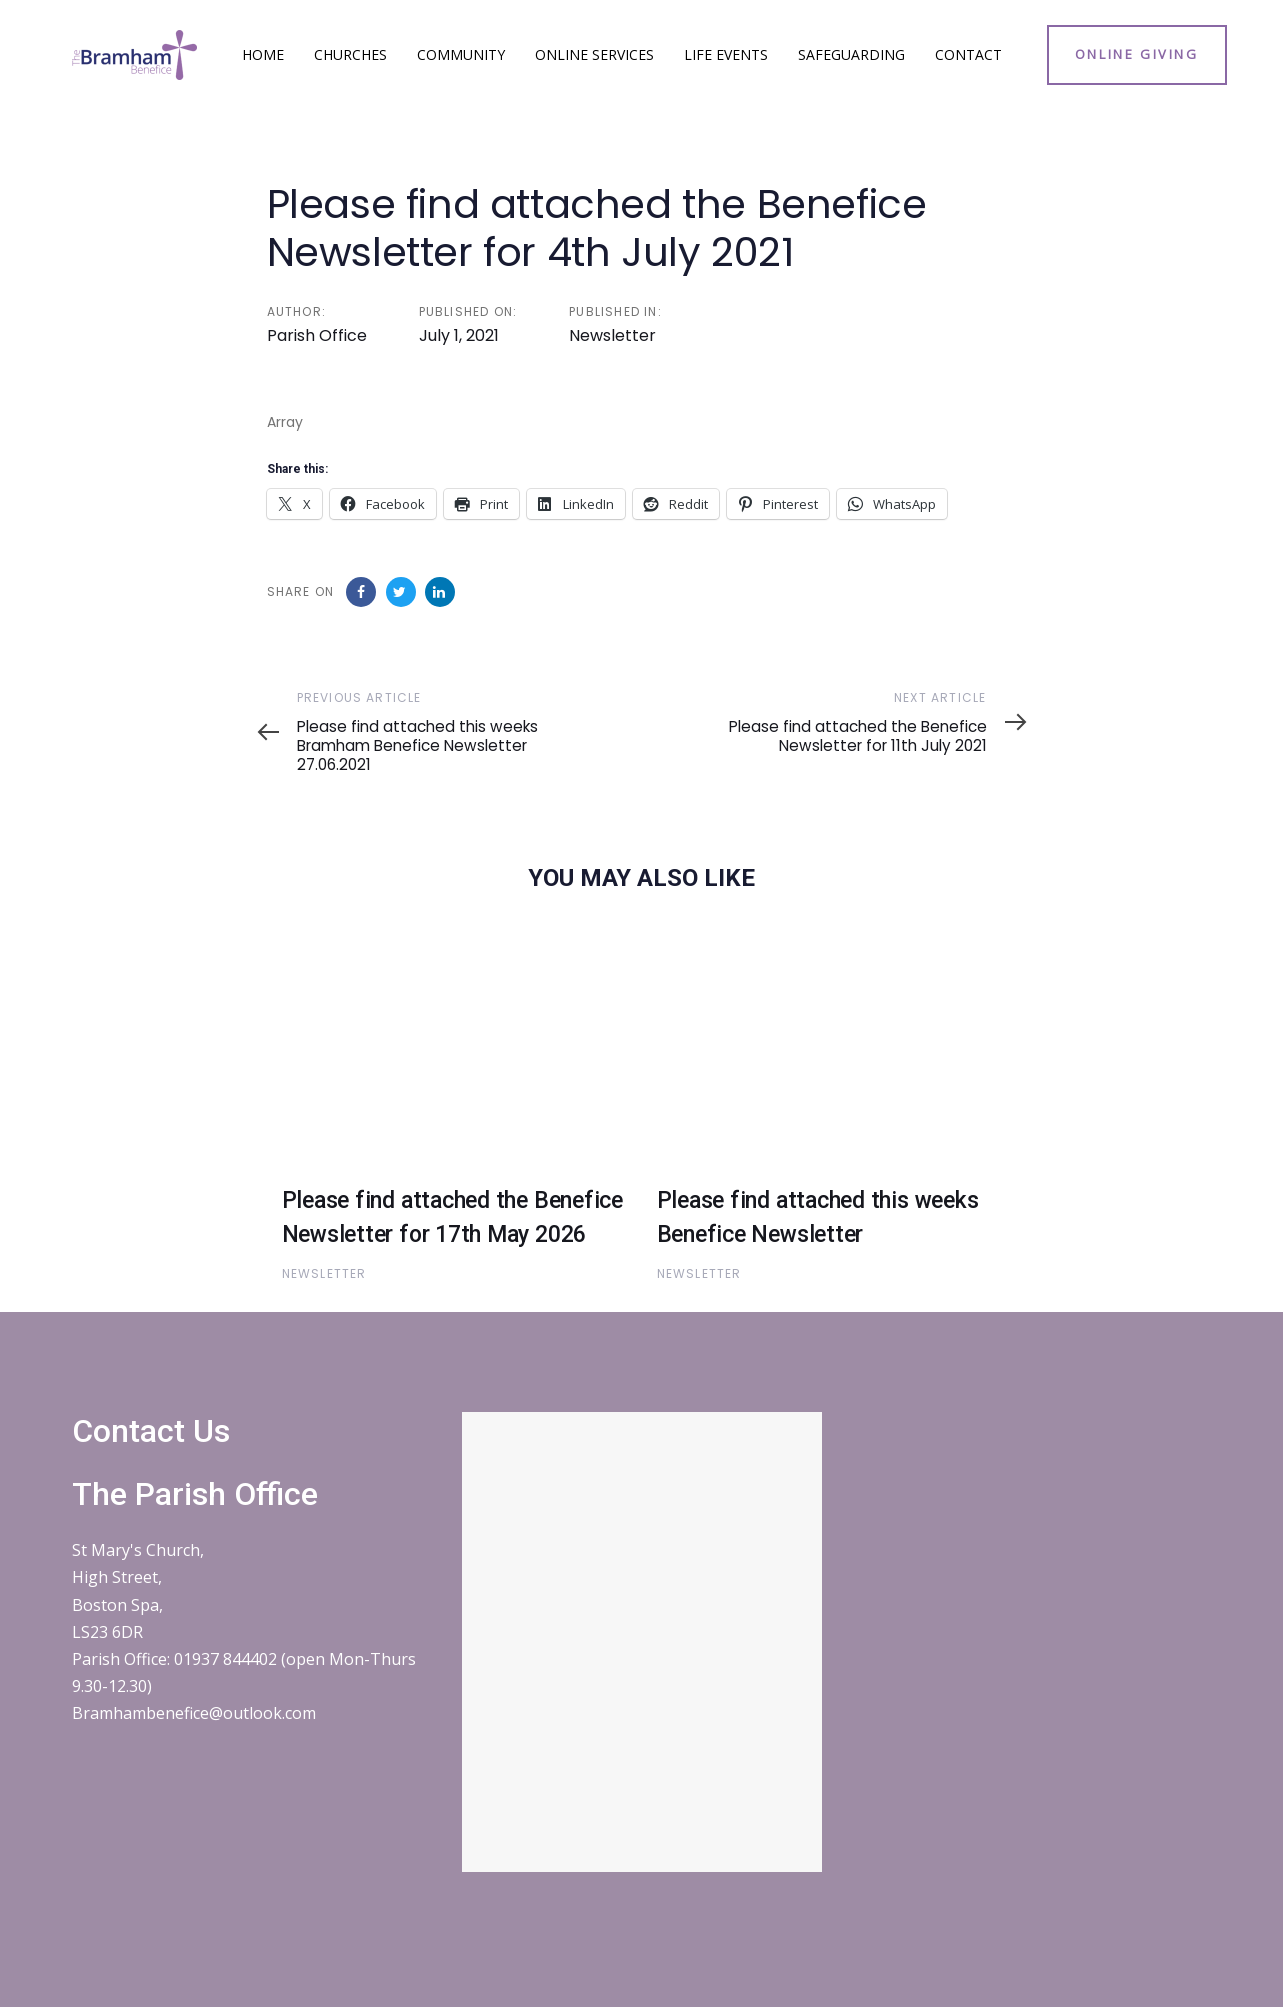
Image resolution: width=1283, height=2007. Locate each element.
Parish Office (317, 335)
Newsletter (612, 335)
